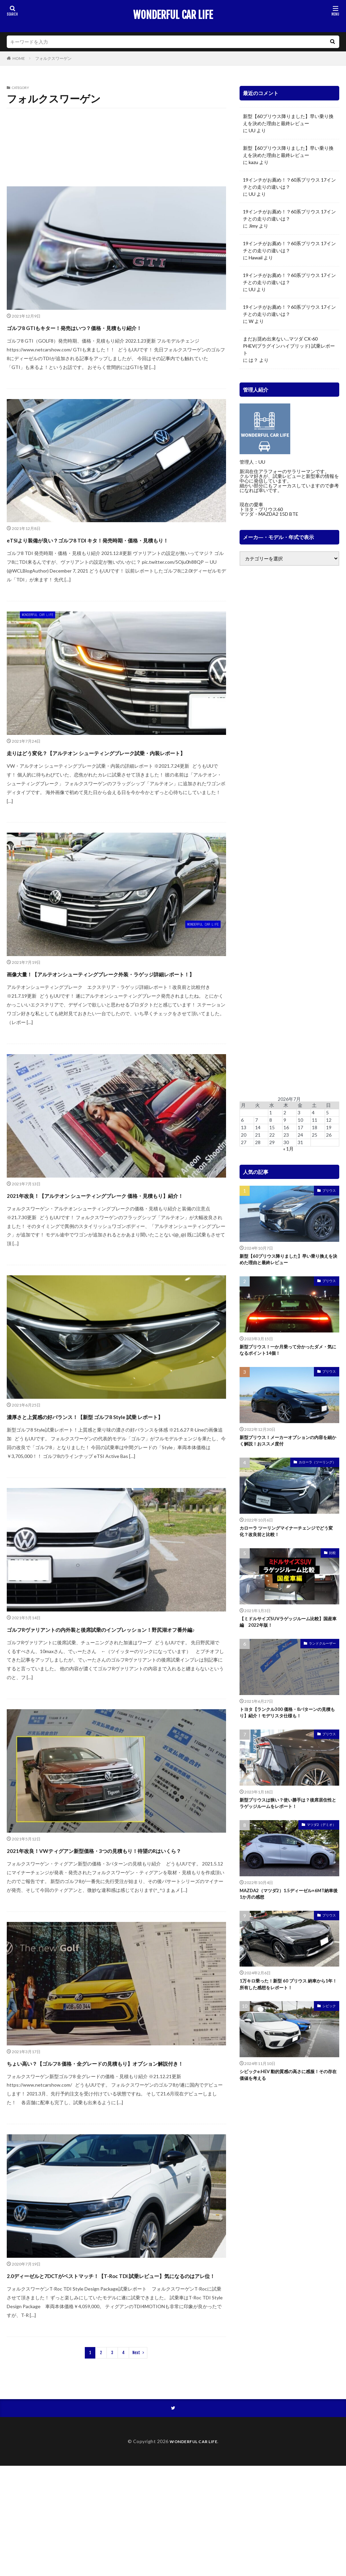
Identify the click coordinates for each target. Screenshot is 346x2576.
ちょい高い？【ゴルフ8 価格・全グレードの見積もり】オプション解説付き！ (114, 2154)
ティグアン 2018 (190, 133)
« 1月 (288, 1149)
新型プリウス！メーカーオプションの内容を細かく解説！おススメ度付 (288, 1446)
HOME (19, 58)
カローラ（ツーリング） (317, 1468)
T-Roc (15, 120)
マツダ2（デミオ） (321, 1839)
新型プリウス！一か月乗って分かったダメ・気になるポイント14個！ (285, 1353)
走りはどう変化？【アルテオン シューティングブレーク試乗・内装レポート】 (116, 770)
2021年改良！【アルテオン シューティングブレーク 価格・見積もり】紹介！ (109, 1237)
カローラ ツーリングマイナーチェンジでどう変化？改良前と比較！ (288, 1539)
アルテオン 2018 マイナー (142, 120)
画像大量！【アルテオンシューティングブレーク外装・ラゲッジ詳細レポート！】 (115, 1004)
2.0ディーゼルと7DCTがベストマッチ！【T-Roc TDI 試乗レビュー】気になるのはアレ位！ (113, 2378)
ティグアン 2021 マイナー (139, 133)
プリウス (329, 1190)
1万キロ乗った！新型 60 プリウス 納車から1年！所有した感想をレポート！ (289, 2002)
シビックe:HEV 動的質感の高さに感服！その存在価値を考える (288, 2094)
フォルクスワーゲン (53, 58)
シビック (329, 2024)
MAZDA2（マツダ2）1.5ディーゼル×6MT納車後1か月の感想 (288, 1909)
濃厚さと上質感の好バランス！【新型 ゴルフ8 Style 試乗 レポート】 (112, 1471)
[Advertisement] (289, 831)
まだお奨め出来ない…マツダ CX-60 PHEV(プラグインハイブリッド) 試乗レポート (289, 346)
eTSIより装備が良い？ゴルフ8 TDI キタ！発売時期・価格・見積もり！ (109, 545)
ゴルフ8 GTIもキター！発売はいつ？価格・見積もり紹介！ (116, 327)
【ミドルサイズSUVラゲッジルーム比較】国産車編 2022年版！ (288, 1631)
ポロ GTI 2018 (26, 160)
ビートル (197, 146)
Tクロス (38, 120)
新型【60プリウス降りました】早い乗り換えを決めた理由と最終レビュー (288, 119)
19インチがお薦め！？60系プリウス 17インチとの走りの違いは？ (289, 183)
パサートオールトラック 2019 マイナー (139, 146)
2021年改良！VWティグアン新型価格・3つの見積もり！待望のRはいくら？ (112, 1929)
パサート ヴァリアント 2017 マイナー (49, 146)
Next (136, 2462)
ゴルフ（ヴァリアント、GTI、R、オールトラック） (57, 133)
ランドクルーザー (322, 1653)
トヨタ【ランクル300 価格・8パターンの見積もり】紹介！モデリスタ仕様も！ (289, 1724)
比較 (332, 1561)
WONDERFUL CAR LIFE (173, 15)
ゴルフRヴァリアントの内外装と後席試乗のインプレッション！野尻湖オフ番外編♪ (114, 1696)
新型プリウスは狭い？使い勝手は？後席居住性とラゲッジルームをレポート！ (288, 1817)
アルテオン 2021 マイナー (80, 120)
